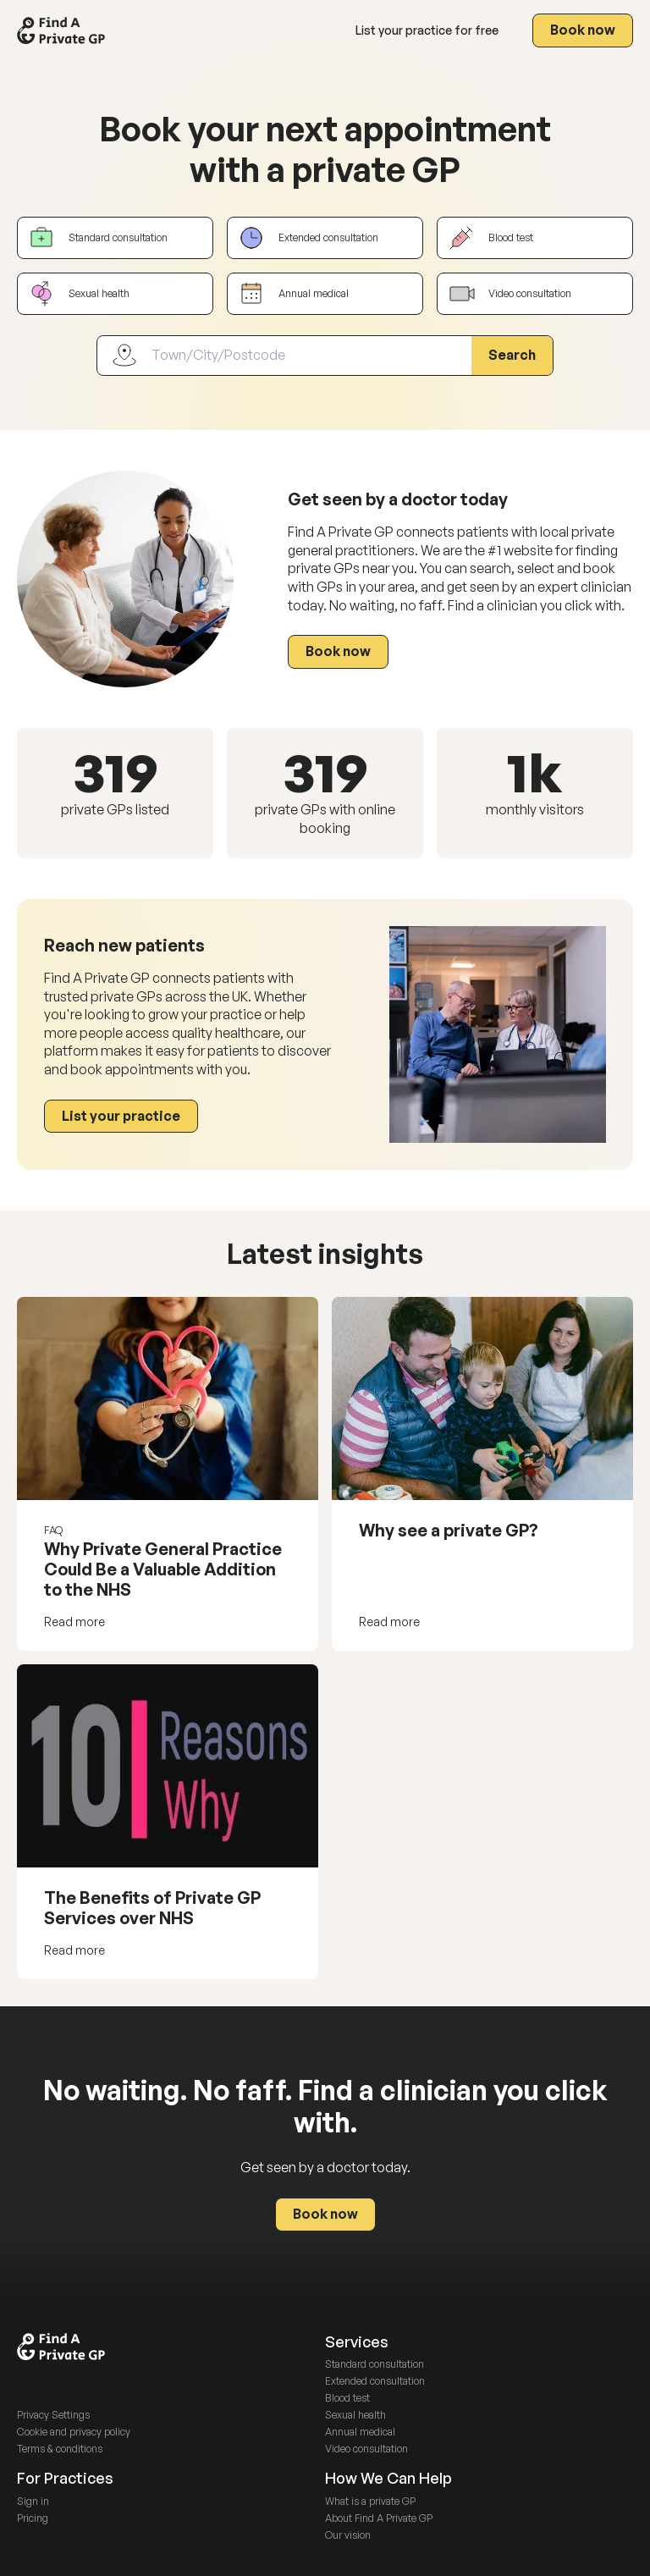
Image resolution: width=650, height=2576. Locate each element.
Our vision (348, 2535)
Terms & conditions (59, 2448)
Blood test (347, 2397)
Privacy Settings (53, 2414)
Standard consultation (374, 2364)
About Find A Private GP (378, 2518)
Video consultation (366, 2448)
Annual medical (360, 2431)
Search (512, 354)
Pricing (32, 2518)
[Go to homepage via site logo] (61, 30)
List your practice (427, 30)
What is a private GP (370, 2501)
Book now (582, 29)
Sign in (33, 2501)
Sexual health (355, 2414)
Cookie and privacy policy (73, 2431)
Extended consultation (375, 2381)
